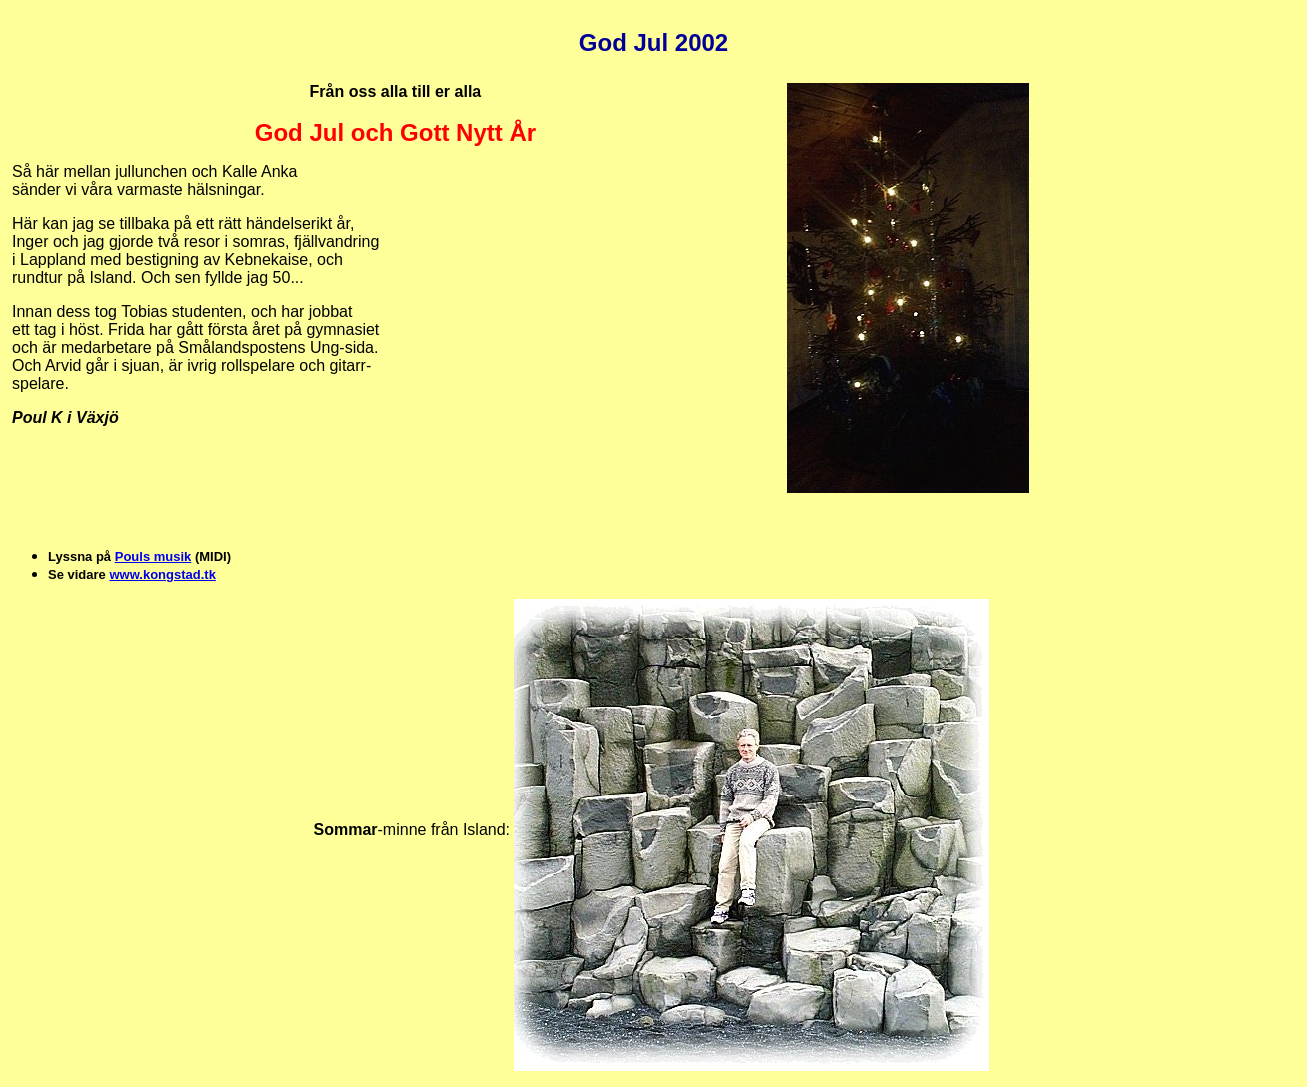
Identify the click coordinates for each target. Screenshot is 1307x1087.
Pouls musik (153, 556)
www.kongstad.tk (162, 574)
